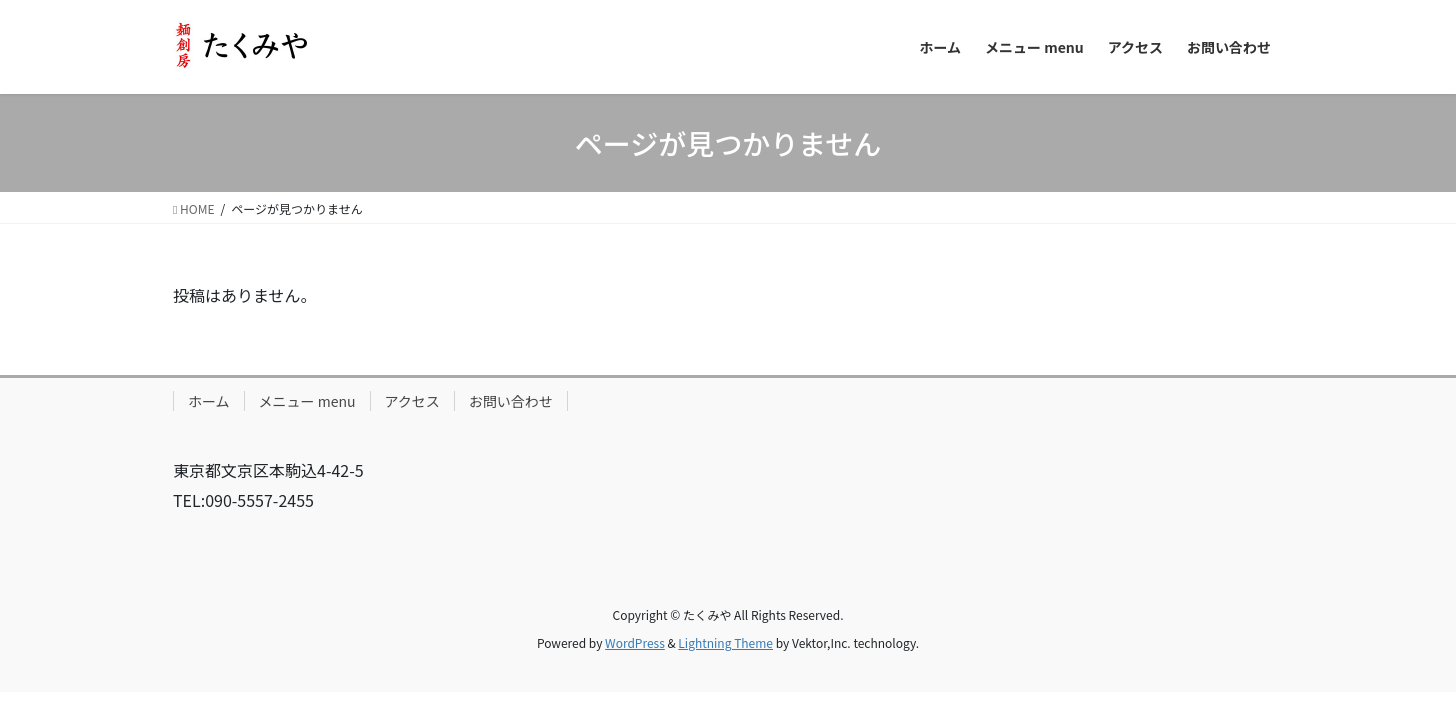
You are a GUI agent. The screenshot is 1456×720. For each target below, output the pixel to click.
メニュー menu (307, 401)
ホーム (209, 401)
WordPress (635, 642)
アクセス (412, 401)
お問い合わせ (511, 401)
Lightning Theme (725, 642)
